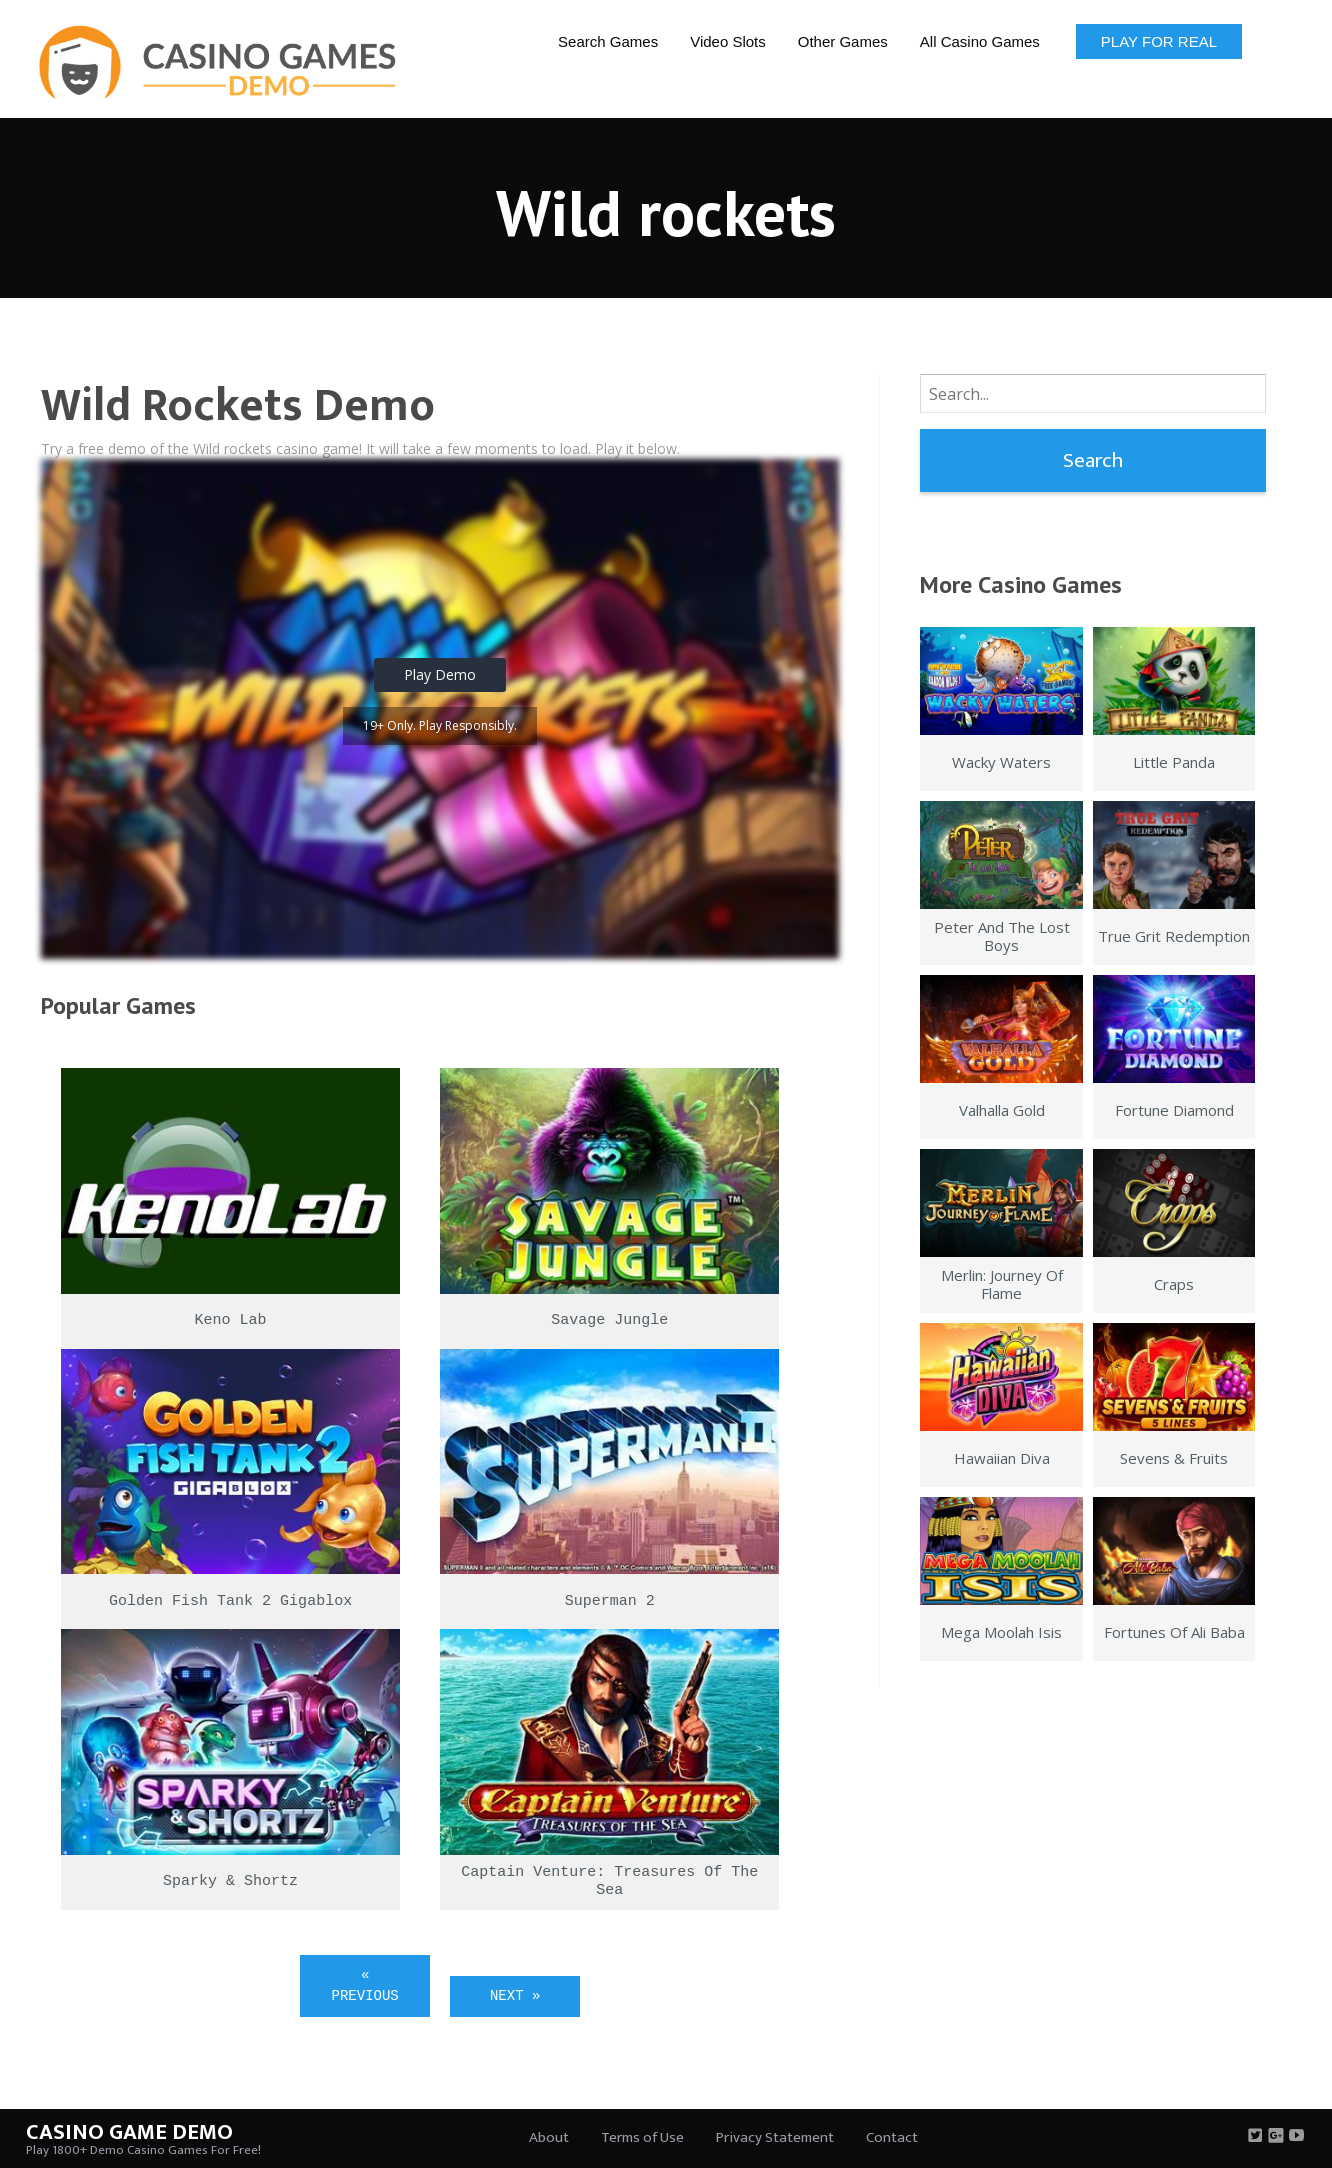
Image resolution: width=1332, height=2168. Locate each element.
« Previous (365, 1985)
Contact (892, 2137)
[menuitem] (608, 40)
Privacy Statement (775, 2137)
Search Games (608, 41)
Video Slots (728, 41)
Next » (515, 1996)
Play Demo (440, 674)
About (549, 2137)
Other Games (843, 41)
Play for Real (1159, 41)
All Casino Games (980, 41)
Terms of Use (642, 2137)
